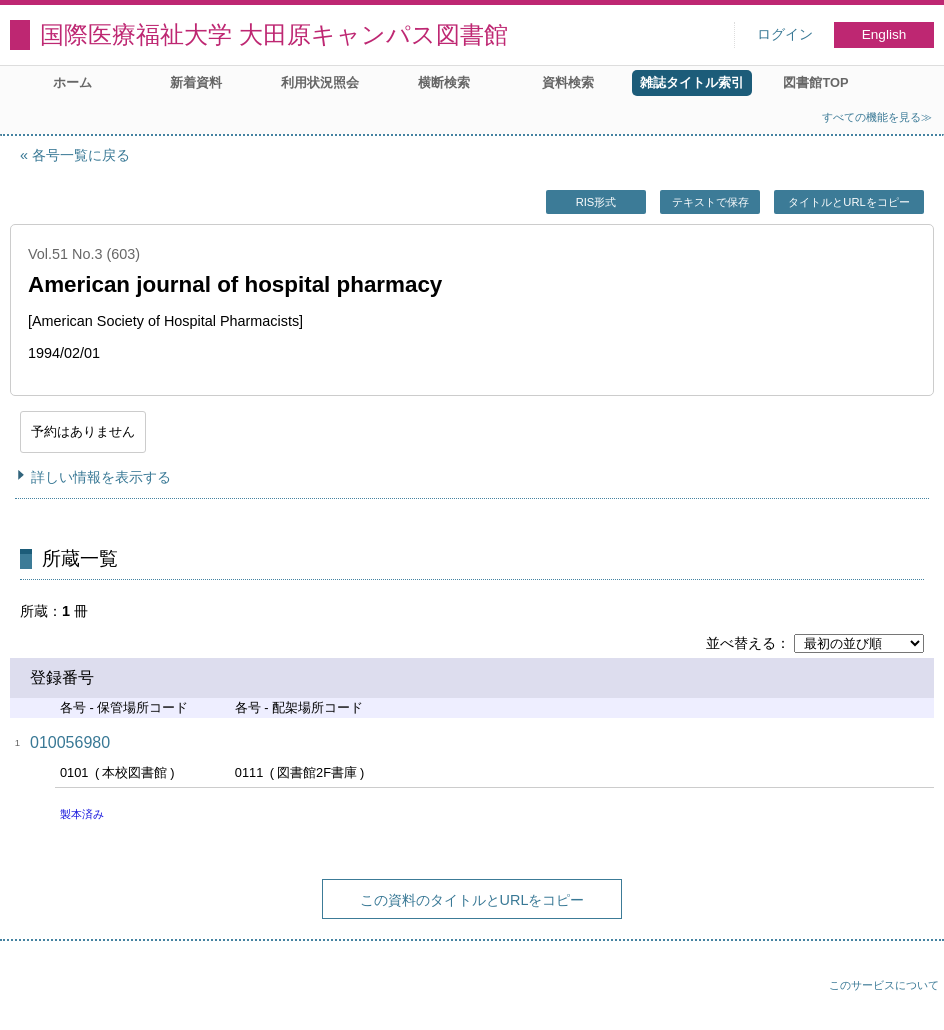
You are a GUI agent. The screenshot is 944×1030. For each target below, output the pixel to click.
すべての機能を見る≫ (877, 117)
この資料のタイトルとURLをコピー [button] (472, 900)
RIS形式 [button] (596, 202)
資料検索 (568, 82)
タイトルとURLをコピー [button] (848, 202)
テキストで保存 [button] (710, 202)
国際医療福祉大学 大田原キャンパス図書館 (274, 34)
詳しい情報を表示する (101, 477)
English (884, 34)
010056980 (70, 742)
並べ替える (741, 643)
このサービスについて (884, 985)
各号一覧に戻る (81, 155)
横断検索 (444, 82)
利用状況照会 (320, 82)
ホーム (72, 82)
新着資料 (196, 82)
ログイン (785, 34)
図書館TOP (815, 82)
